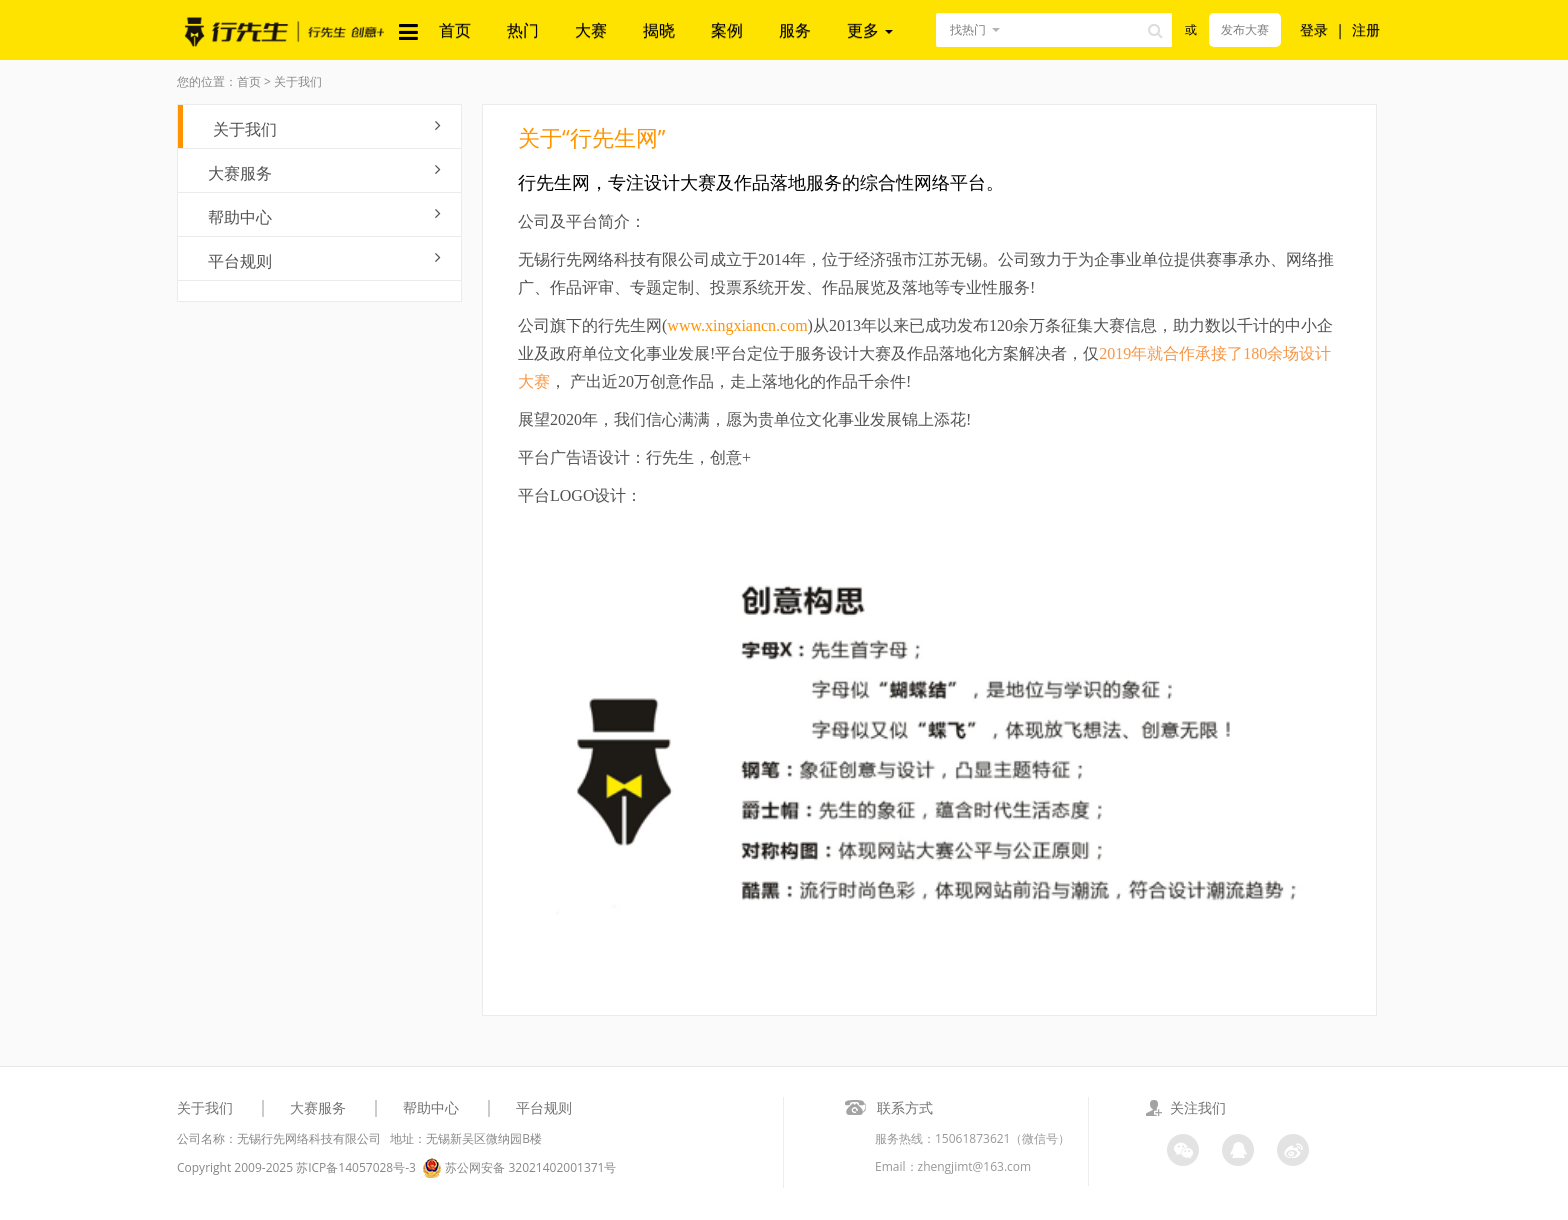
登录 (1314, 29)
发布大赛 (1245, 29)
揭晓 (659, 30)
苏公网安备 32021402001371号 (519, 1168)
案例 (727, 30)
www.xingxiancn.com (737, 325)
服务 (795, 30)
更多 (870, 30)
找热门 (968, 29)
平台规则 (324, 260)
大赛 (591, 30)
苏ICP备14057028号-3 (356, 1167)
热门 (523, 30)
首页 (455, 30)
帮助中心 (324, 216)
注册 (1366, 29)
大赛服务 (324, 172)
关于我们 (327, 128)
